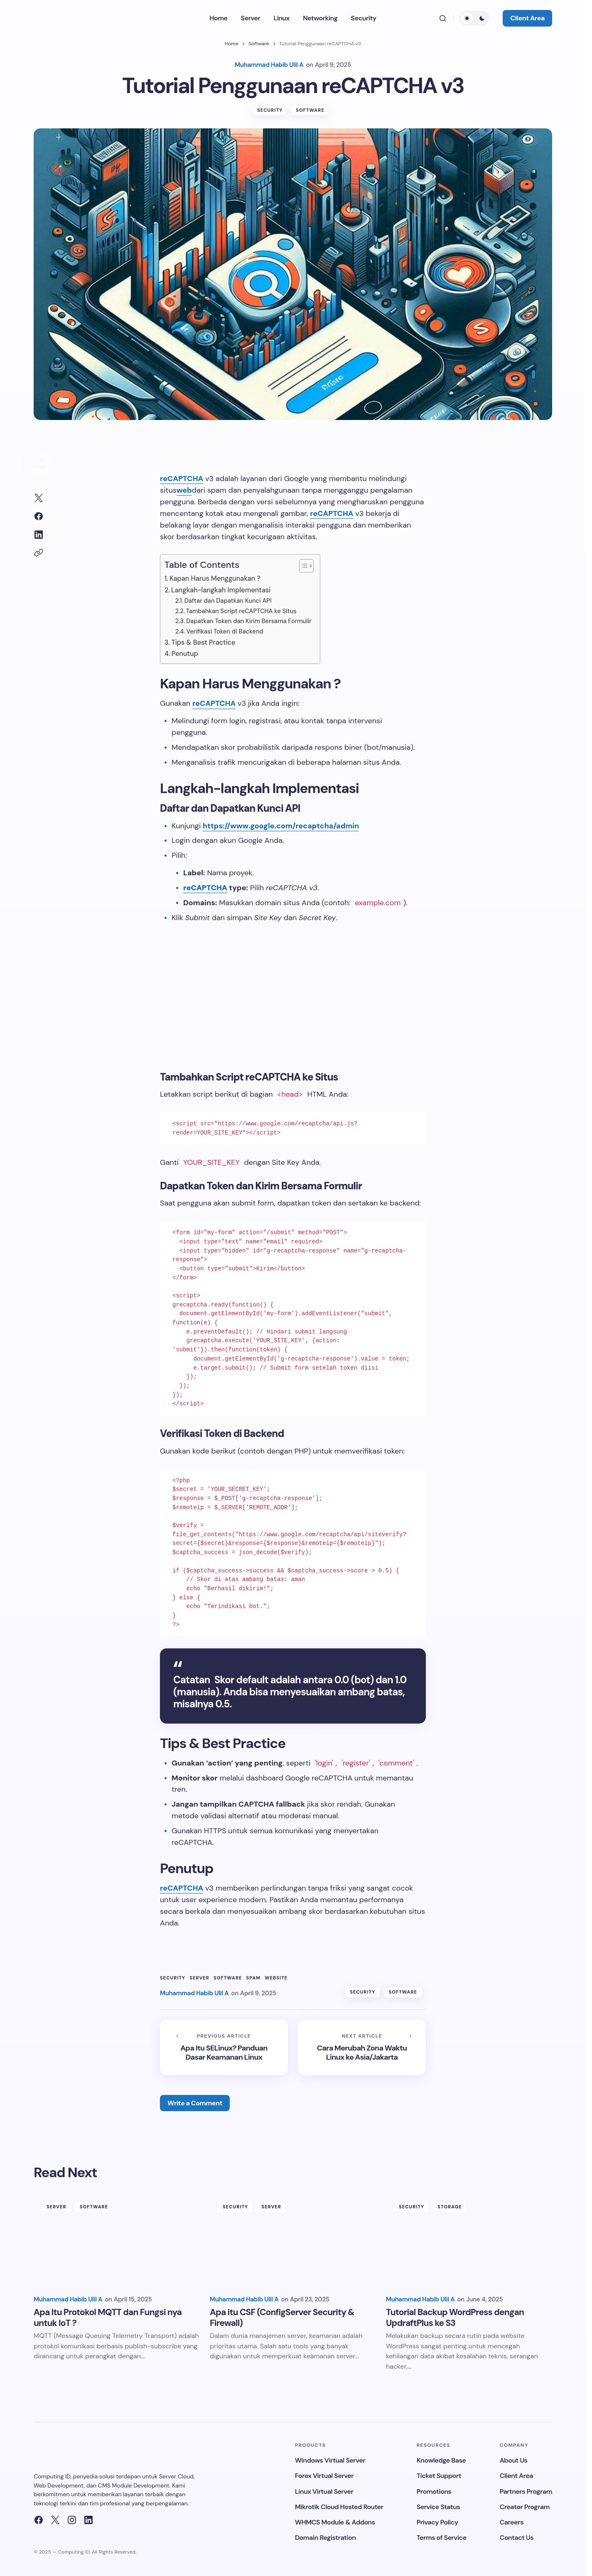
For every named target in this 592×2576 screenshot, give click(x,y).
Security (269, 113)
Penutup (185, 656)
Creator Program (525, 2506)
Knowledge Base (441, 2460)
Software (258, 43)
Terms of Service (442, 2537)
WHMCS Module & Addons (335, 2522)
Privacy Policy (437, 2522)
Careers (511, 2522)
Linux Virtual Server (324, 2491)
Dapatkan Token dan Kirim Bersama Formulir (249, 624)
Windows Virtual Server (330, 2460)
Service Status (438, 2506)
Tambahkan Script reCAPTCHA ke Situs (241, 614)
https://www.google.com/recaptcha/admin (281, 829)
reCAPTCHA (181, 481)
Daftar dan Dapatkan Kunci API (228, 603)
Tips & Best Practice (203, 645)
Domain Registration (325, 2537)
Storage (449, 2207)
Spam (253, 1981)
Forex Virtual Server (324, 2475)
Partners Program (526, 2491)
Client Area (527, 18)
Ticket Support (439, 2475)
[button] (443, 18)
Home (231, 43)
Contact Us (516, 2537)
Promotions (434, 2491)
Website (276, 1981)
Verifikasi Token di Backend (224, 634)
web (184, 493)
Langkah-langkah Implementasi (220, 593)
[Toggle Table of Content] (302, 569)
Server (199, 1981)
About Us (514, 2460)
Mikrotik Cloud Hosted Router (339, 2506)
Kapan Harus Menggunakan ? (214, 581)
